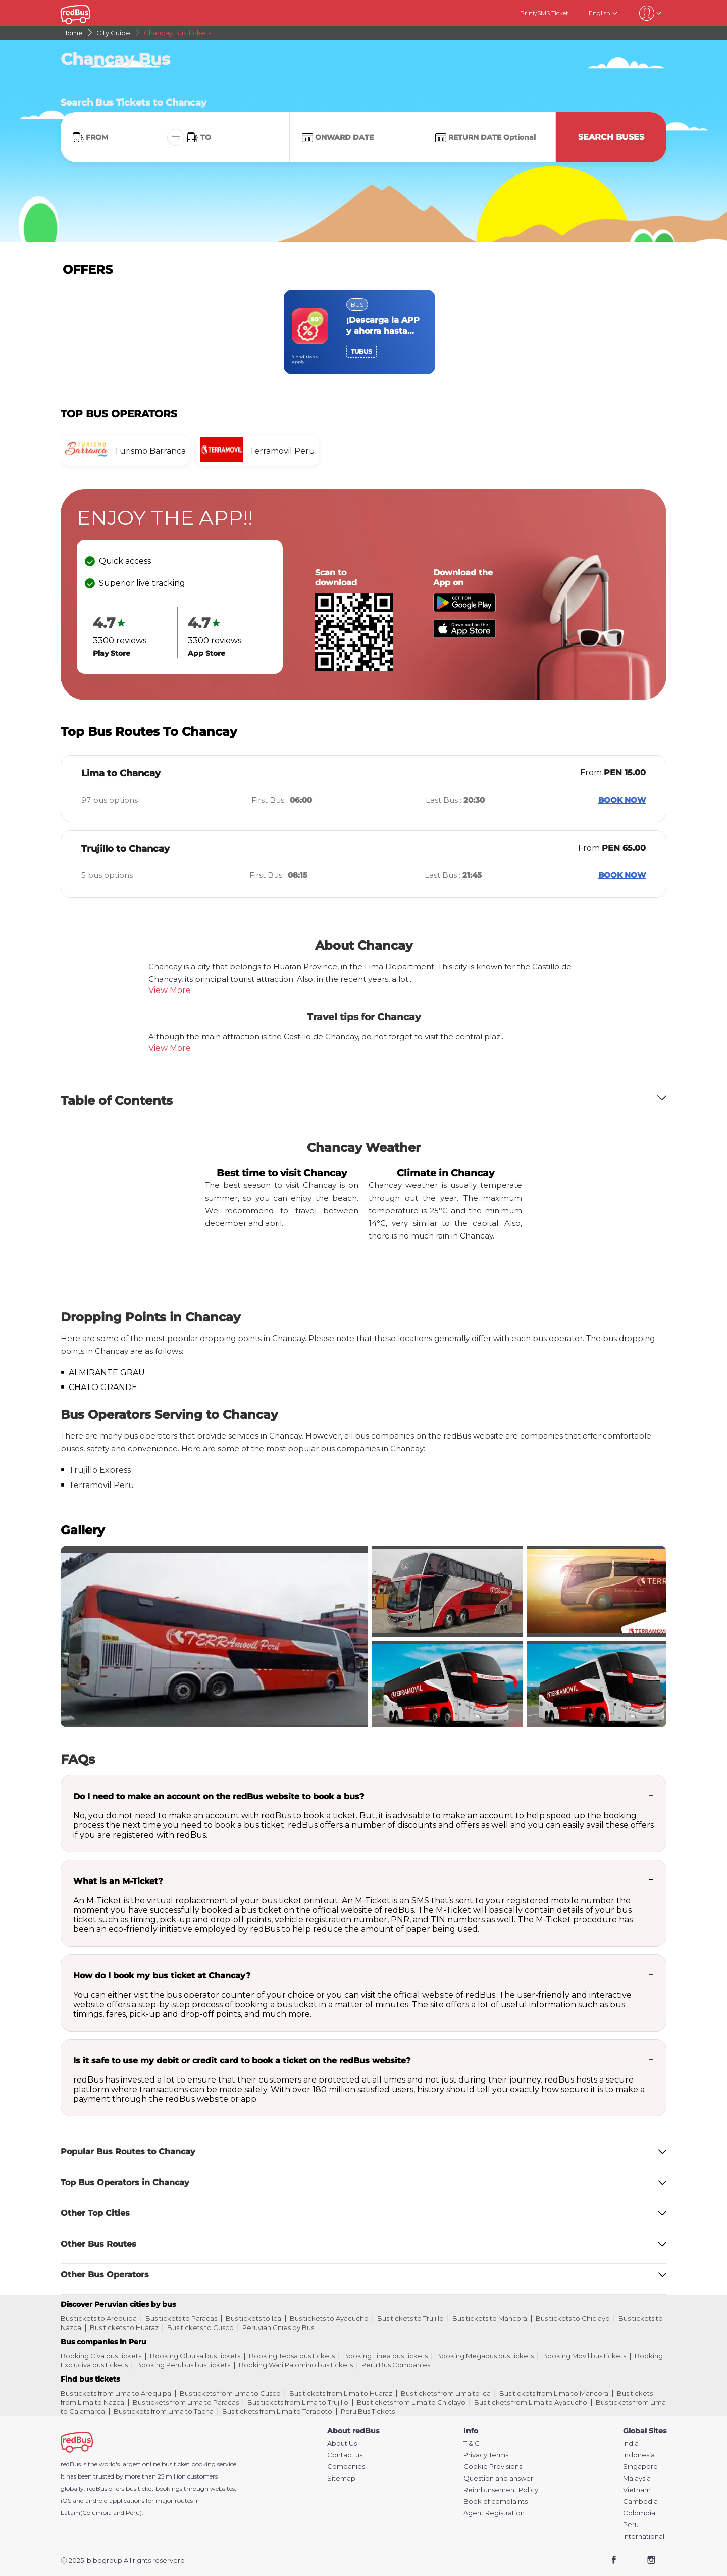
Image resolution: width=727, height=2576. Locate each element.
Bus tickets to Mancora (489, 2318)
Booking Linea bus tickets (385, 2356)
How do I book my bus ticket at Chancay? (161, 1975)
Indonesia (639, 2455)
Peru (631, 2524)
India (631, 2443)
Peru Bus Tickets (368, 2411)
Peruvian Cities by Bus (278, 2327)
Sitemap (341, 2478)
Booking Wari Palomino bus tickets (296, 2365)
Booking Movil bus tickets (584, 2356)
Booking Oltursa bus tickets (195, 2356)
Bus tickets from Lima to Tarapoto (277, 2411)
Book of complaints (495, 2501)
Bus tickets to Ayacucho (329, 2318)
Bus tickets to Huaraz (124, 2327)
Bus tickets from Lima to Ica (446, 2393)
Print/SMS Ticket (544, 13)
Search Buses (611, 137)
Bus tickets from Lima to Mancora (553, 2393)
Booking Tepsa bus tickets (292, 2356)
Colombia (639, 2513)
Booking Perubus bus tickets (183, 2365)
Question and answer (498, 2478)
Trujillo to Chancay (125, 848)
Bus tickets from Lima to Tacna (164, 2411)
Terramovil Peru (101, 1485)
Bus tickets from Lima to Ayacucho (530, 2402)
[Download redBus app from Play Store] (464, 609)
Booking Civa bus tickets (101, 2356)
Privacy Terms (485, 2455)
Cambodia (640, 2501)
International (643, 2536)
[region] (363, 332)
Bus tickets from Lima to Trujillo (297, 2402)
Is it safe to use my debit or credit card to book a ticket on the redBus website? (241, 2060)
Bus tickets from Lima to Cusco (230, 2393)
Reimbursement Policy (500, 2490)
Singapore (640, 2466)
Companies (346, 2466)
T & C (471, 2443)
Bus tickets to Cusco (200, 2327)
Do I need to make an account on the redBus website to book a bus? (218, 1796)
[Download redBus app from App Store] (464, 635)
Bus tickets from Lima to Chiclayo (411, 2402)
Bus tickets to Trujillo (410, 2318)
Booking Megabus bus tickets (485, 2356)
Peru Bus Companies (395, 2365)
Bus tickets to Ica (253, 2318)
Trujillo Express (100, 1470)
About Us (342, 2443)
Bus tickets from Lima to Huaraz (340, 2393)
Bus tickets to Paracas (181, 2318)
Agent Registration (494, 2513)
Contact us (344, 2455)
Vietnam (637, 2490)
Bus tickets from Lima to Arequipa (116, 2393)
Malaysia (637, 2478)
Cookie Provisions (492, 2466)
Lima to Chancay (121, 773)
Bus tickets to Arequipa (99, 2318)
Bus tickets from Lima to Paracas (186, 2402)
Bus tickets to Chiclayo (573, 2318)
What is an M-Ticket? (118, 1881)
